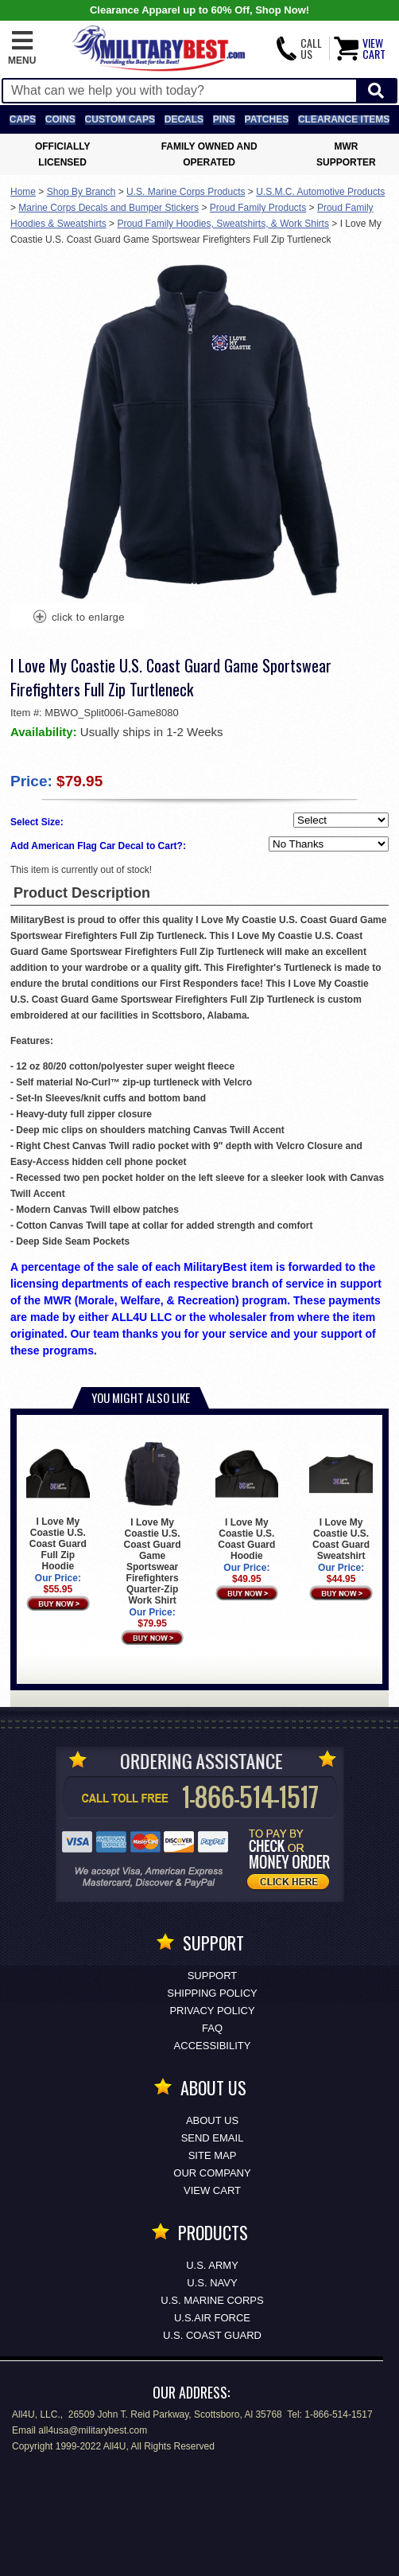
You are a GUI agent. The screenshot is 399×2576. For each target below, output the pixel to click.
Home (23, 191)
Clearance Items (343, 119)
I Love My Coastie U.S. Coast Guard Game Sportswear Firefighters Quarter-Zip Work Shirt (152, 1524)
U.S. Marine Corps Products (185, 191)
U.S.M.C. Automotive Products (320, 191)
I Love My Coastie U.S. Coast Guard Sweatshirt (341, 1501)
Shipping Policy (212, 1993)
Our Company (211, 2173)
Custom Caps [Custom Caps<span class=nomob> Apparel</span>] (120, 119)
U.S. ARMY (212, 2265)
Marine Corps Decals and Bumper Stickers (108, 207)
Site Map (212, 2155)
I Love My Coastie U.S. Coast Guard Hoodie (247, 1501)
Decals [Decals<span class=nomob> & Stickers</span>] (184, 119)
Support (213, 1976)
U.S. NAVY (212, 2283)
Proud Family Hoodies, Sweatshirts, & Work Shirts (223, 223)
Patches (267, 119)
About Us (212, 2120)
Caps (23, 119)
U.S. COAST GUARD (212, 2335)
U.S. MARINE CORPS (212, 2300)
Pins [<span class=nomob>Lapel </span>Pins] (224, 119)
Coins (60, 119)
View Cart (212, 2190)
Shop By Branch (81, 191)
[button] (22, 48)
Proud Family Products (258, 207)
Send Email (212, 2138)
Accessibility (212, 2046)
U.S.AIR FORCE (212, 2318)
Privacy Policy (211, 2011)
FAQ (212, 2028)
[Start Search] (376, 91)
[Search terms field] (179, 91)
